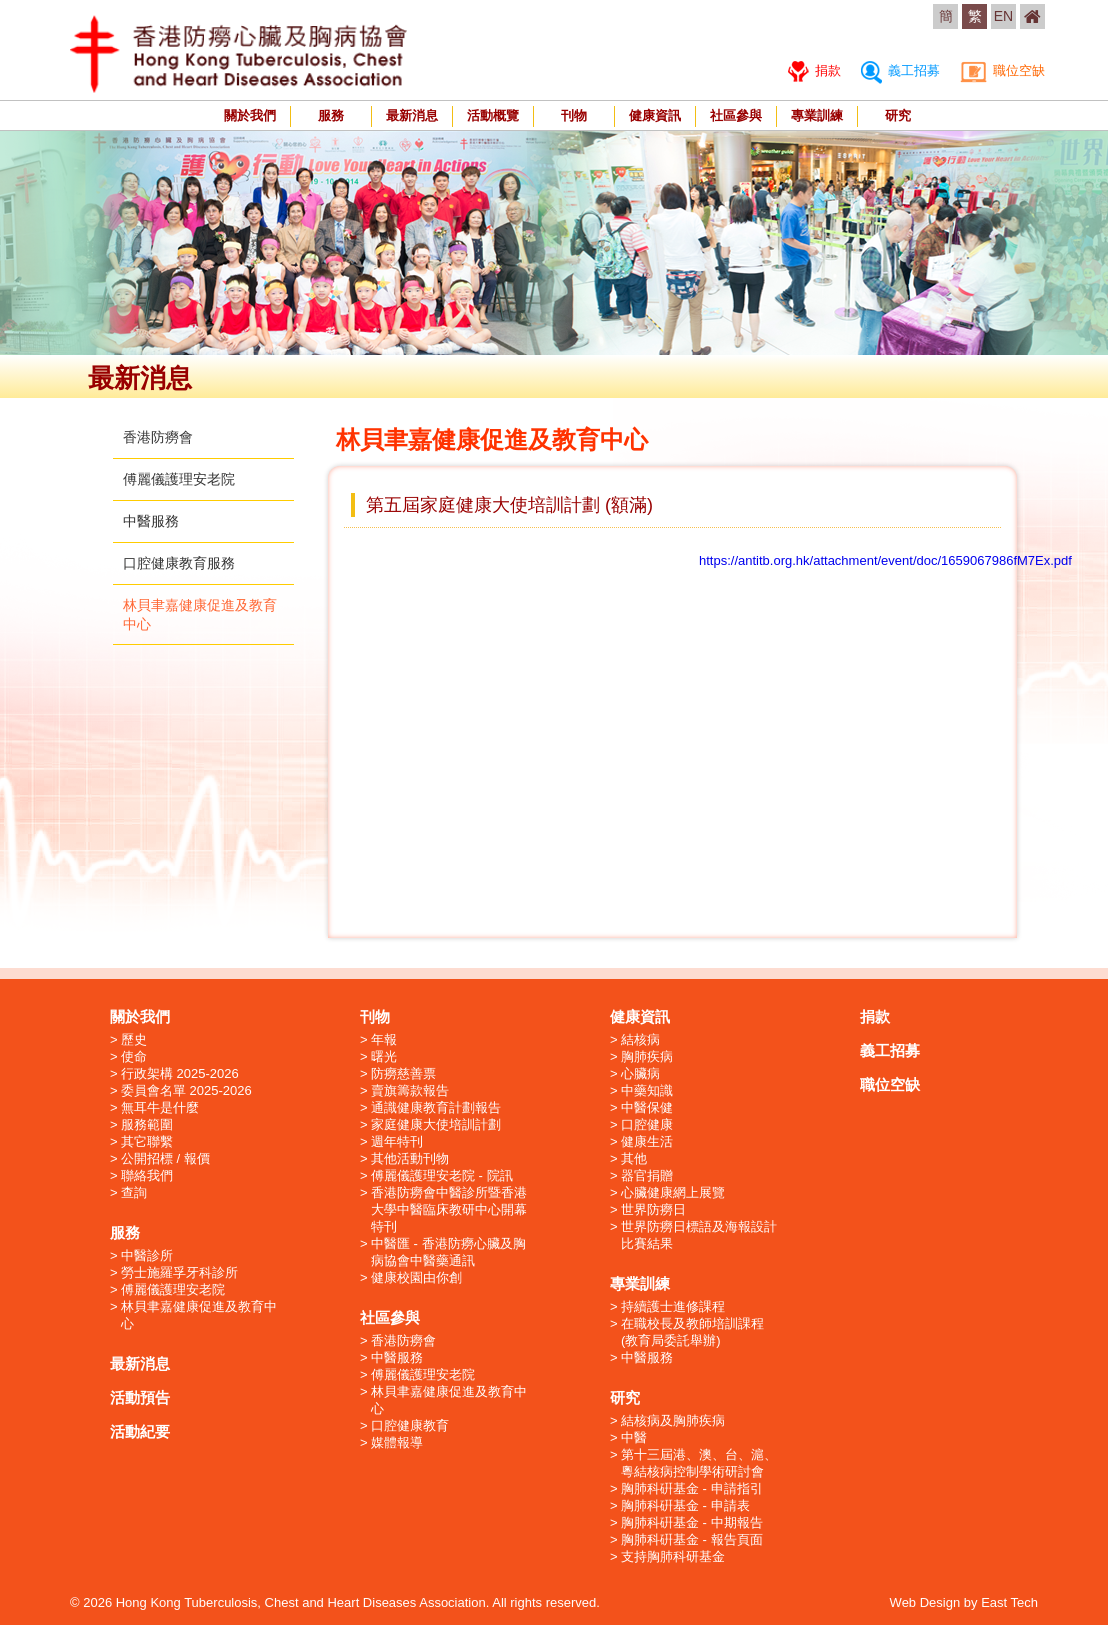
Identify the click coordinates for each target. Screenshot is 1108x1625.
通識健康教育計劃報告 (436, 1107)
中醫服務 (151, 521)
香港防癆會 (158, 437)
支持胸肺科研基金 (673, 1556)
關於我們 (250, 115)
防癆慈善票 (403, 1073)
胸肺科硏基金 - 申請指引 (692, 1488)
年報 (384, 1039)
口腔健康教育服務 (179, 563)
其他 (634, 1158)
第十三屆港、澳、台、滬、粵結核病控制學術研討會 (699, 1463)
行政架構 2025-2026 (180, 1073)
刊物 (574, 115)
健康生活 (647, 1141)
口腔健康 (647, 1124)
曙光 (384, 1056)
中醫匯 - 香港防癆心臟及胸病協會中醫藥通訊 (448, 1252)
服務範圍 (147, 1124)
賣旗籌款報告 (410, 1090)
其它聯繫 (147, 1141)
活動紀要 (140, 1431)
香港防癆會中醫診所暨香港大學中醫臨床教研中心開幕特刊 (449, 1209)
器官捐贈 (647, 1175)
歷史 (134, 1039)
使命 (134, 1056)
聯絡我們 (147, 1175)
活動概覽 (493, 115)
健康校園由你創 (416, 1277)
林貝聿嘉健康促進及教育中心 (199, 1315)
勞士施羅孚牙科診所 (179, 1272)
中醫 (634, 1437)
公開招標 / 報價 (165, 1158)
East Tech (1009, 1602)
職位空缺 (1002, 70)
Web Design (925, 1602)
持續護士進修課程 (673, 1306)
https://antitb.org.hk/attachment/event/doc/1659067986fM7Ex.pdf (885, 560)
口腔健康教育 (410, 1425)
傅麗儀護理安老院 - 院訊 (442, 1175)
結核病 (640, 1039)
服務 (331, 115)
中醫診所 (147, 1255)
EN (1003, 16)
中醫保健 (647, 1107)
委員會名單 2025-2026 (186, 1090)
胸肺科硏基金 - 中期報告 (692, 1522)
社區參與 (736, 115)
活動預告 (140, 1397)
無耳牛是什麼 (160, 1107)
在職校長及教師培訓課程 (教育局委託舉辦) (692, 1332)
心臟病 (640, 1073)
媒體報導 (397, 1442)
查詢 (134, 1192)
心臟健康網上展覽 (673, 1192)
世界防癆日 (653, 1209)
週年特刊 (397, 1141)
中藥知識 (647, 1090)
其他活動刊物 (410, 1158)
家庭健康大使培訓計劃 (436, 1124)
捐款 (814, 70)
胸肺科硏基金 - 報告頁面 (692, 1539)
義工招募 (900, 70)
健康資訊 (655, 115)
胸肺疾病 (647, 1056)
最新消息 (412, 115)
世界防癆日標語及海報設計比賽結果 (699, 1235)
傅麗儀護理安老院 (179, 479)
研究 (898, 115)
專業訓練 (817, 115)
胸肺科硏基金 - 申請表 (685, 1505)
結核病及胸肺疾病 (673, 1420)
